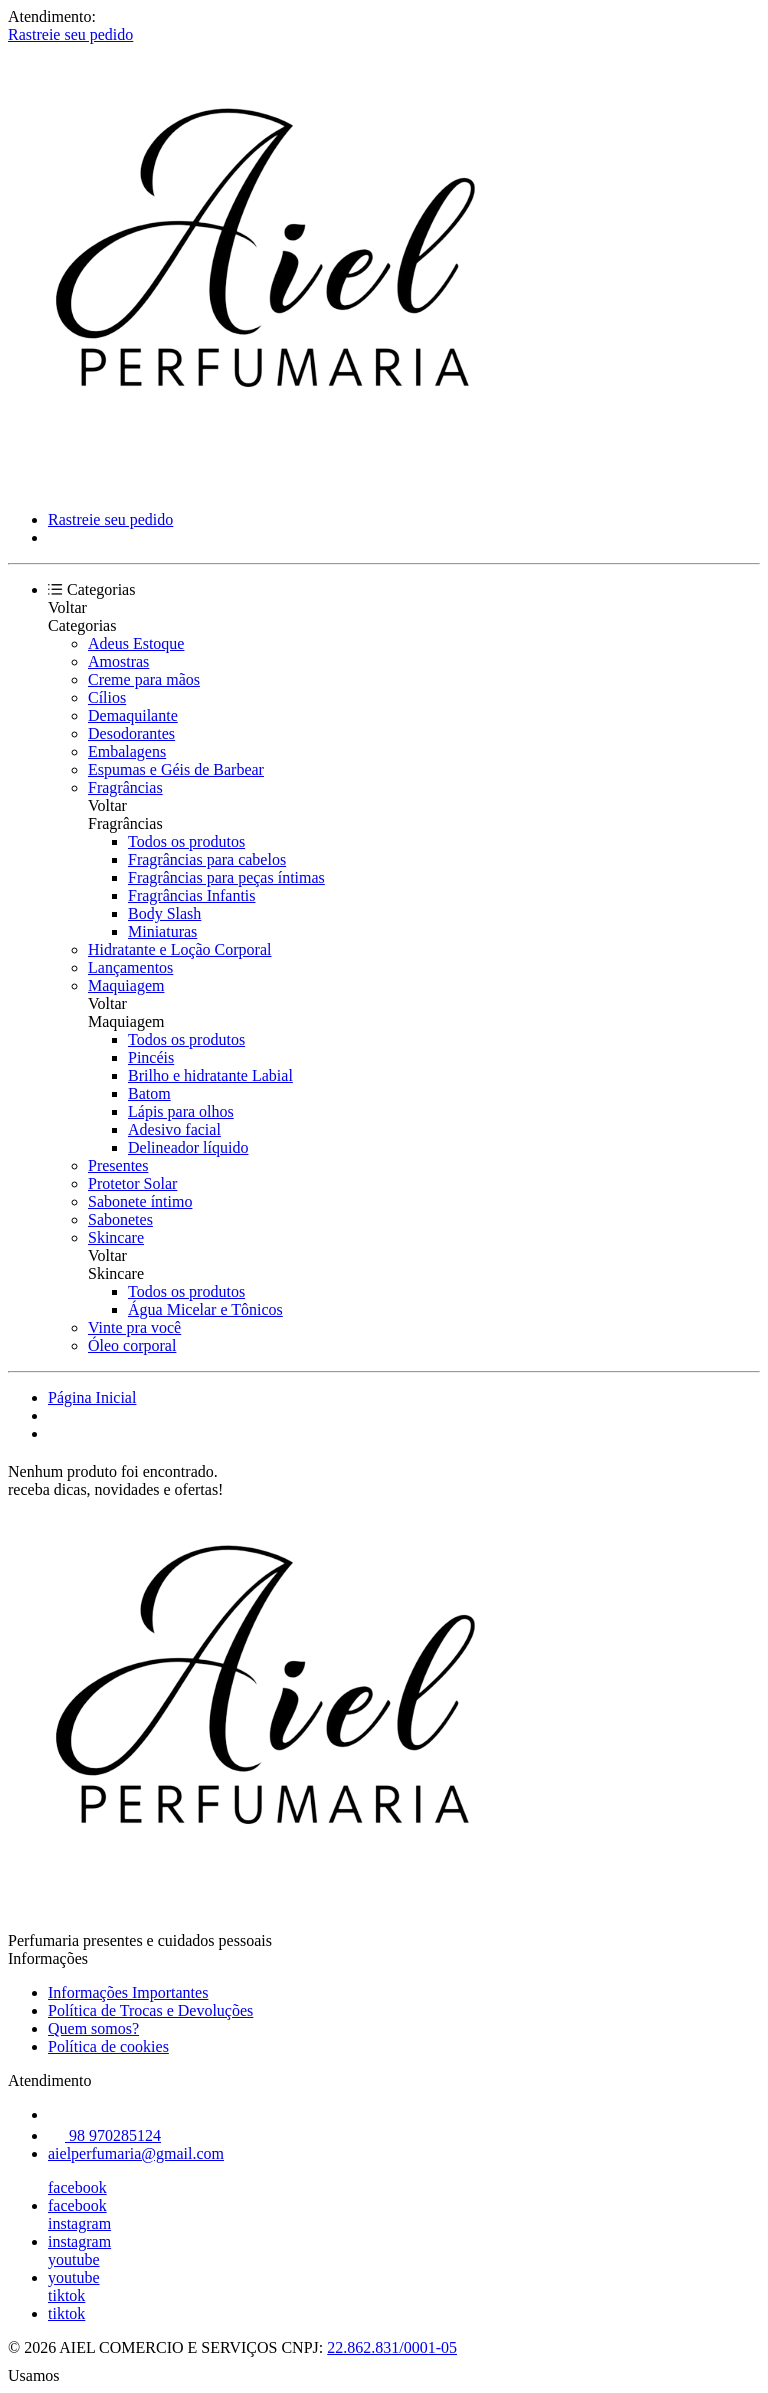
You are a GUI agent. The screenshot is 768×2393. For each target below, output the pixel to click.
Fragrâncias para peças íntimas (226, 877)
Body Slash (164, 913)
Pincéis (151, 1057)
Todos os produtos (186, 841)
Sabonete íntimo (140, 1201)
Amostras (118, 661)
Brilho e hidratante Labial (210, 1075)
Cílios (107, 697)
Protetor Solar (132, 1183)
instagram (79, 2223)
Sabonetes (120, 1219)
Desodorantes (131, 733)
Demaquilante (133, 715)
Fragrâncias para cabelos (207, 859)
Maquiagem (126, 985)
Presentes (118, 1165)
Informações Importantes (128, 1992)
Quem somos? (93, 2028)
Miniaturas (162, 931)
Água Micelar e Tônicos (205, 1309)
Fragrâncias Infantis (192, 895)
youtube (74, 2259)
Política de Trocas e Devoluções (150, 2010)
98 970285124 (104, 2135)
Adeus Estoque (136, 643)
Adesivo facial (174, 1129)
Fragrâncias (125, 787)
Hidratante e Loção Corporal (179, 949)
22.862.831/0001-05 (392, 2347)
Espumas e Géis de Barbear (176, 769)
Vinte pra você (134, 1327)
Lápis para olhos (181, 1111)
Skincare (116, 1237)
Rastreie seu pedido (70, 34)
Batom (149, 1093)
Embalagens (127, 751)
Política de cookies (108, 2046)
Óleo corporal (132, 1345)
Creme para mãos (144, 679)
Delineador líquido (188, 1147)
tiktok (66, 2295)
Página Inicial (92, 1397)
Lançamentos (130, 967)
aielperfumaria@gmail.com (136, 2153)
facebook (77, 2187)
